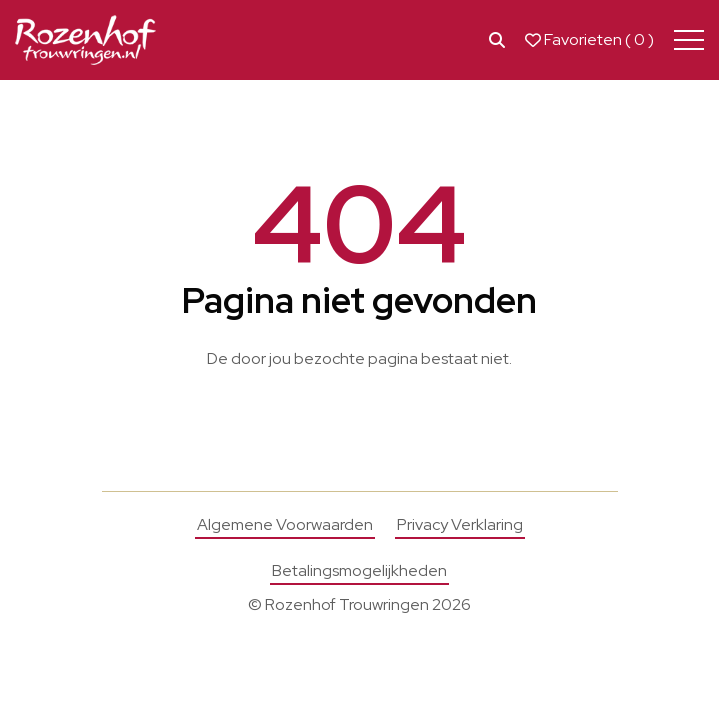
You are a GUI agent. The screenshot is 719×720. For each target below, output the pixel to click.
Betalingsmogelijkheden (359, 570)
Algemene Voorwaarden (285, 524)
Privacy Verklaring (460, 524)
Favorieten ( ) (589, 40)
